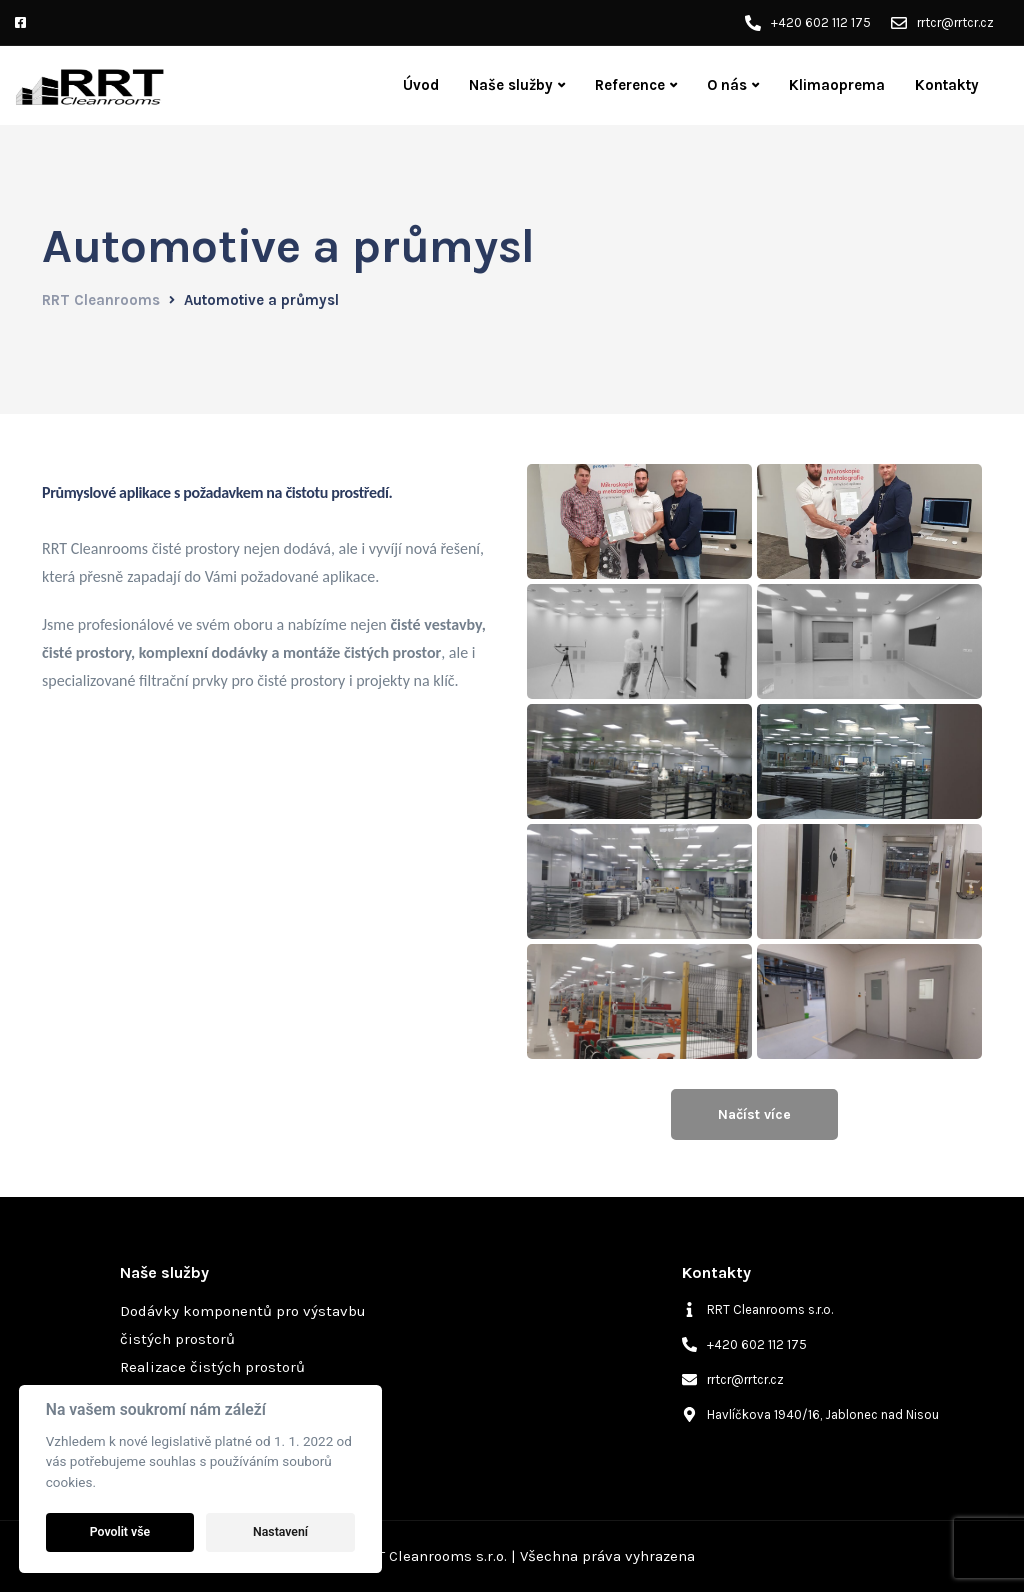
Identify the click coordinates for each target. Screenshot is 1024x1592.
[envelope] (733, 1379)
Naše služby (511, 85)
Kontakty (947, 85)
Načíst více (754, 1114)
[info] (757, 1309)
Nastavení (280, 1532)
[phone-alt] (744, 1344)
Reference (630, 85)
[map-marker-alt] (810, 1414)
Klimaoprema (837, 85)
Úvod (421, 85)
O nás (727, 85)
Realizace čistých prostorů (212, 1367)
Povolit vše (120, 1532)
